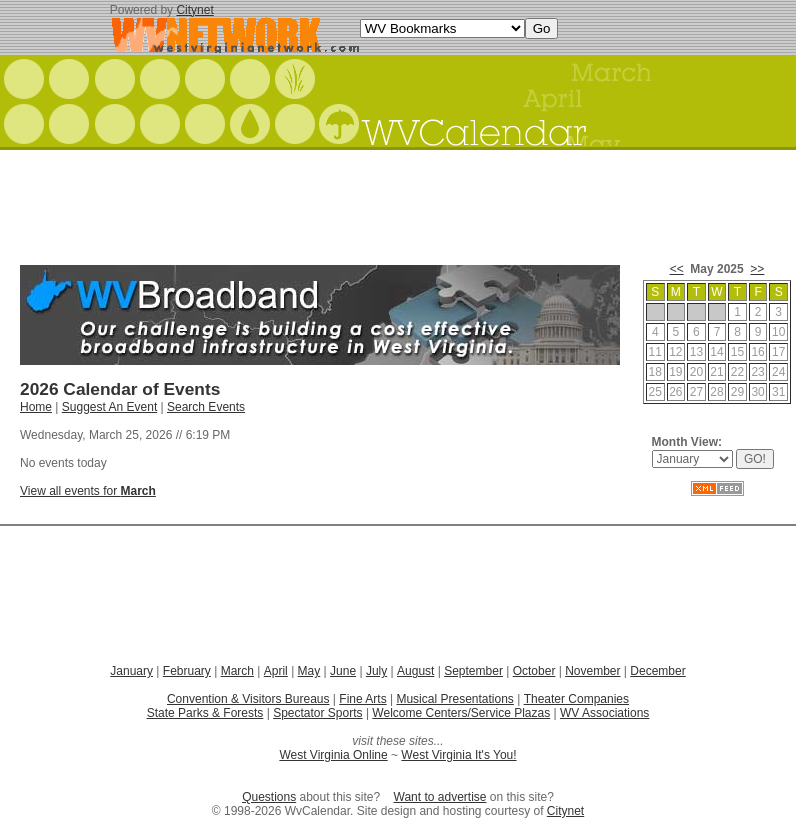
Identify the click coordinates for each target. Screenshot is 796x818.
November (592, 671)
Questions (269, 797)
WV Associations (604, 713)
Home (36, 407)
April (276, 671)
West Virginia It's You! (458, 755)
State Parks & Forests (205, 713)
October (534, 671)
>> (757, 269)
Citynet (194, 10)
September (473, 671)
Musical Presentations (454, 699)
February (187, 671)
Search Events (206, 407)
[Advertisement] (398, 200)
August (415, 671)
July (376, 671)
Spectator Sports (317, 713)
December (657, 671)
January (131, 671)
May (309, 671)
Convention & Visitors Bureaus (248, 699)
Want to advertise (440, 797)
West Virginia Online (333, 755)
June (343, 671)
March (237, 671)
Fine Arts (362, 699)
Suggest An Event (109, 407)
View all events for (88, 491)
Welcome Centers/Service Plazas (461, 713)
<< (677, 269)
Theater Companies (576, 699)
